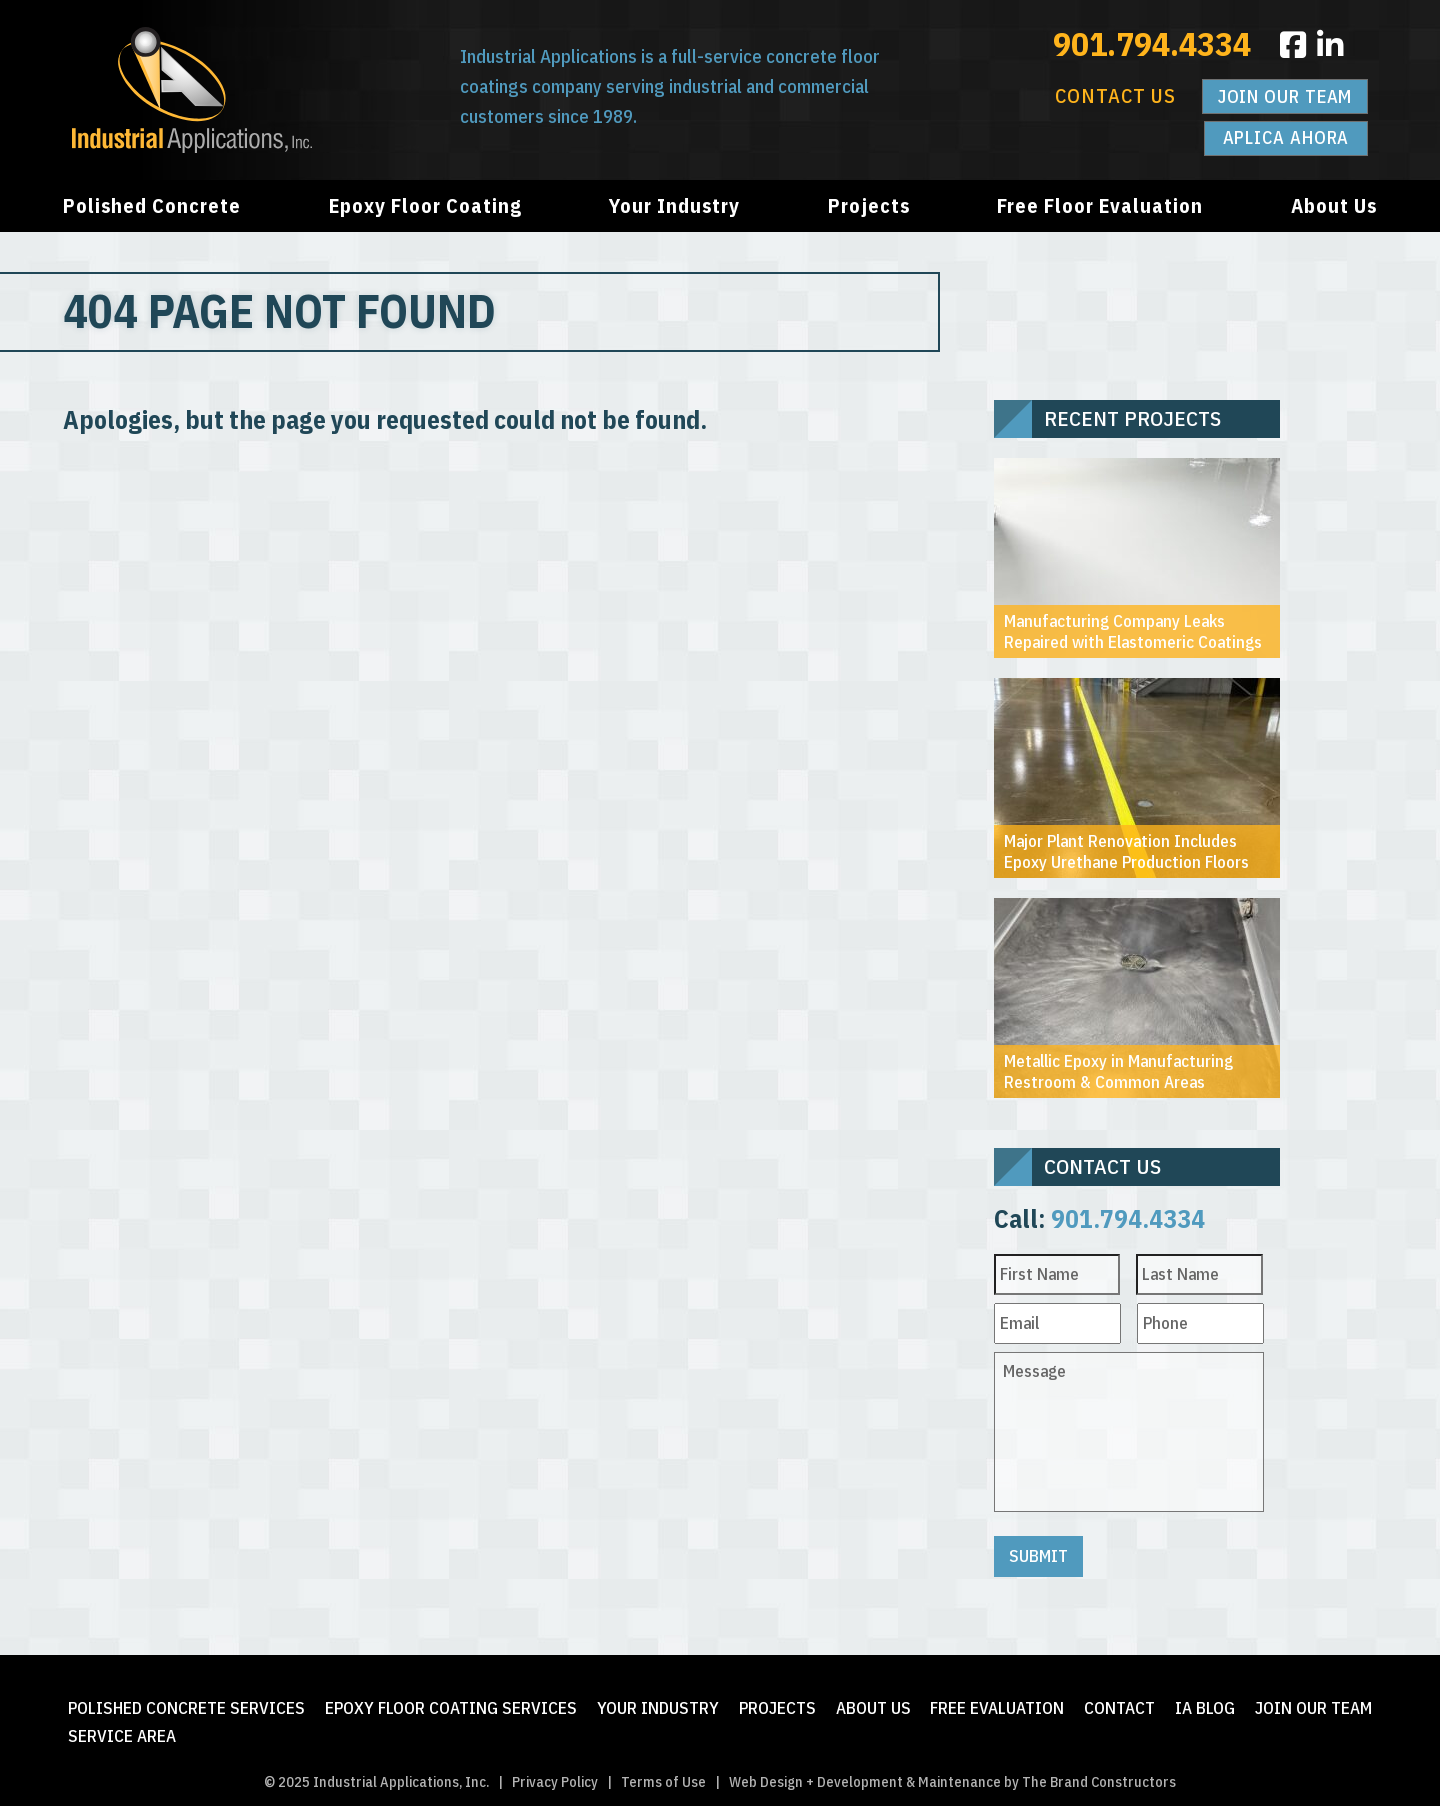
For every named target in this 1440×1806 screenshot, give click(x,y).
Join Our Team (1285, 96)
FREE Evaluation (997, 1702)
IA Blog (1205, 1702)
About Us (1334, 205)
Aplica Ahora (1286, 137)
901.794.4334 (1152, 43)
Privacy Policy (555, 1774)
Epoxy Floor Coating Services (451, 1702)
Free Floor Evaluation (1100, 205)
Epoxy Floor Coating (425, 205)
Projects (869, 205)
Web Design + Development (816, 1774)
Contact (1119, 1702)
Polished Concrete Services (186, 1702)
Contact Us (1115, 95)
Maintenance (959, 1774)
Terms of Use (663, 1774)
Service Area (122, 1729)
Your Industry (674, 205)
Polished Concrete (152, 205)
